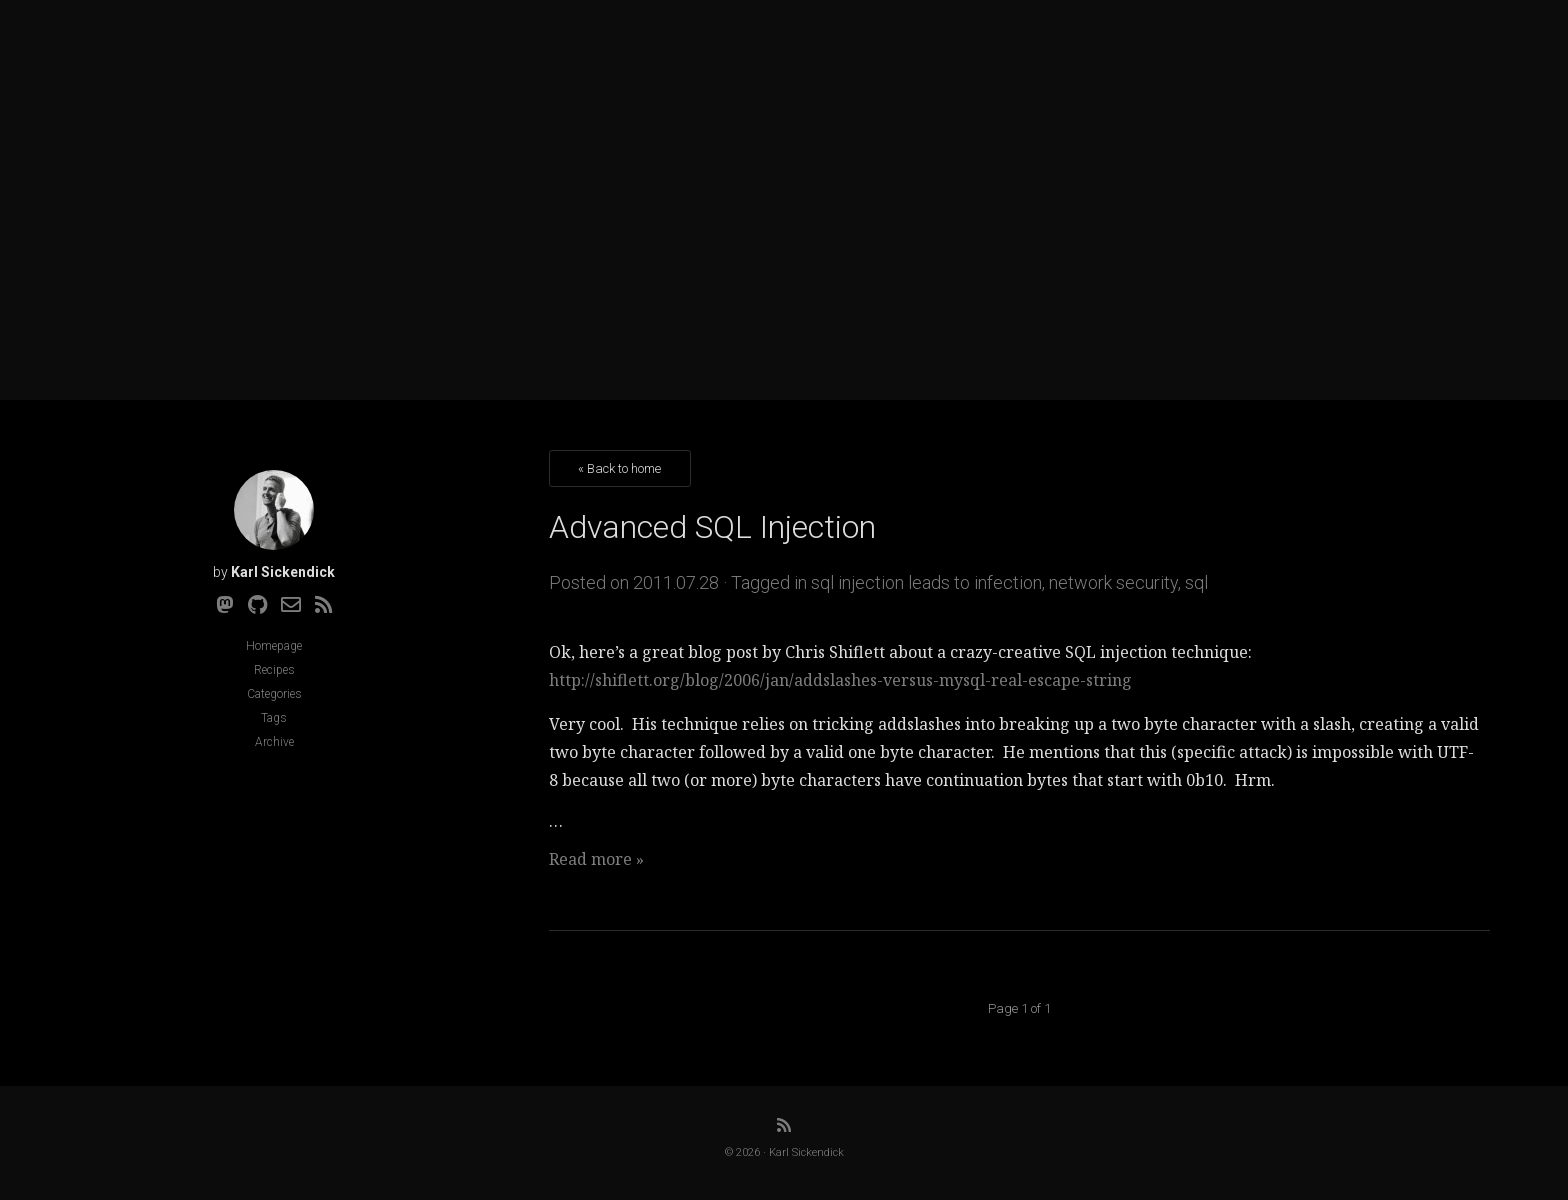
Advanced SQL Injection (712, 527)
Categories (274, 694)
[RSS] (324, 605)
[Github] (257, 605)
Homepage (274, 646)
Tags (274, 718)
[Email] (291, 605)
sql (1196, 582)
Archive (274, 742)
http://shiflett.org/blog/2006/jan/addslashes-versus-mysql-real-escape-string (840, 680)
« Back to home (619, 468)
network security (1113, 582)
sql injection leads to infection (926, 582)
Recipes (274, 670)
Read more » (596, 859)
